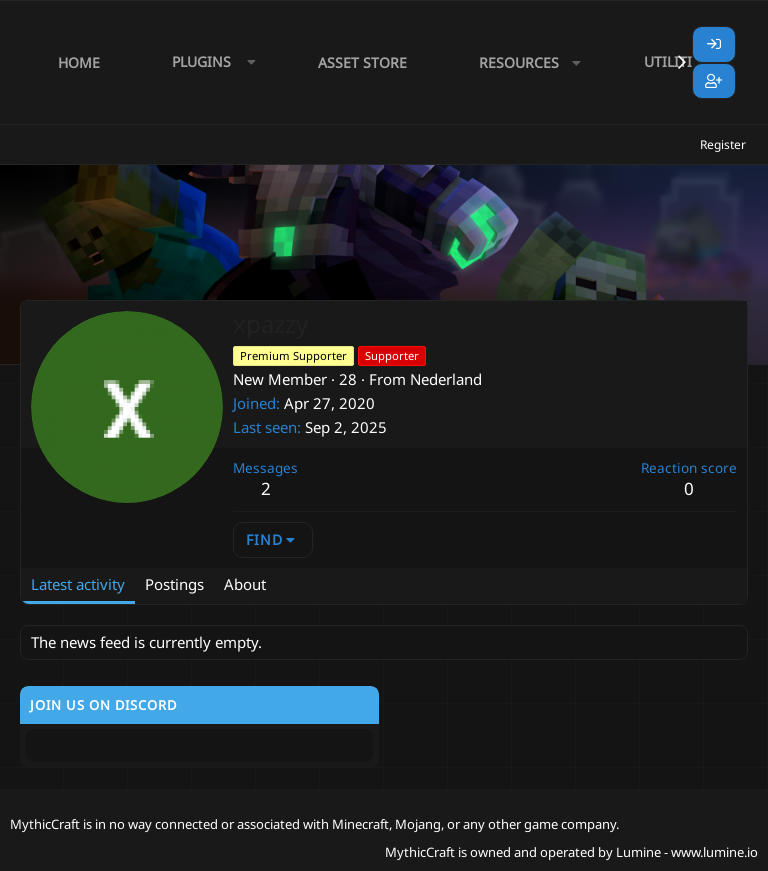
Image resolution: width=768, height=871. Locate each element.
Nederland (446, 379)
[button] (209, 62)
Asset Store (362, 62)
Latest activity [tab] (78, 584)
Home (79, 62)
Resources (519, 62)
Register (723, 144)
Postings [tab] (174, 584)
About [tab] (245, 584)
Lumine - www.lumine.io (687, 852)
